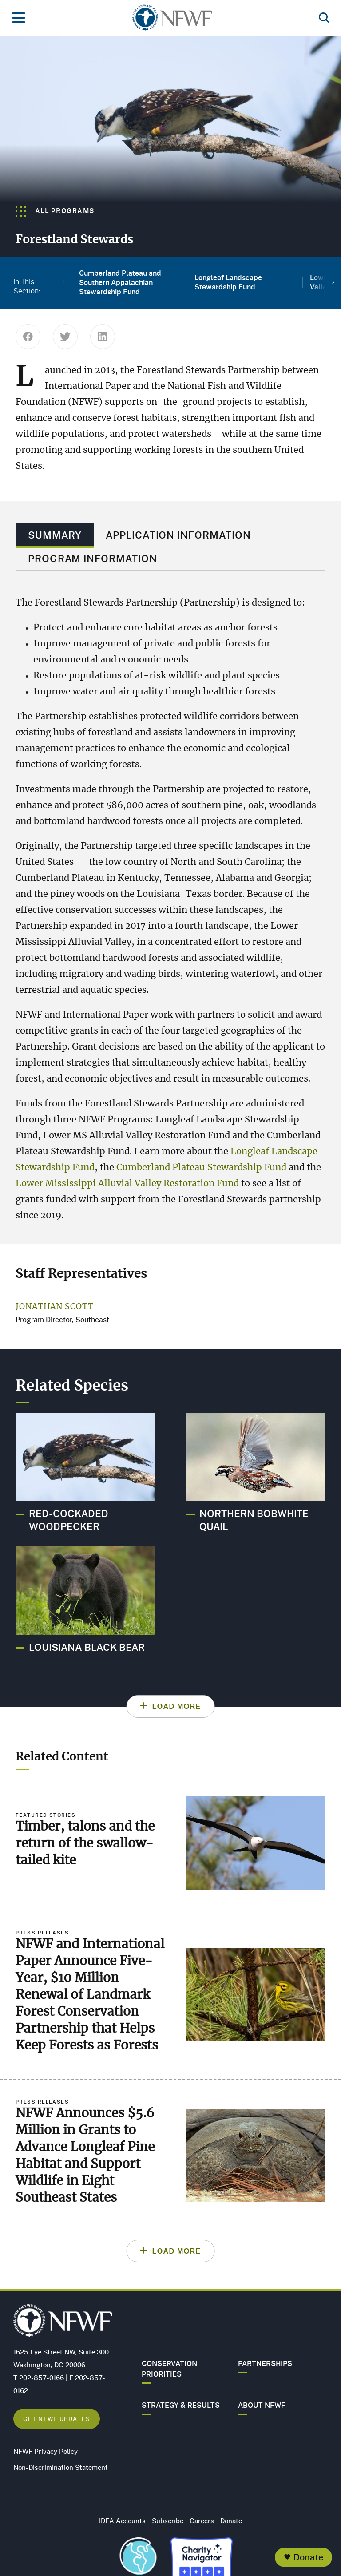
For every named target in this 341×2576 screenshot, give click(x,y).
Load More (176, 1706)
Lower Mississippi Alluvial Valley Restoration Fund (127, 1183)
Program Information (92, 558)
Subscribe (167, 2520)
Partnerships (265, 2363)
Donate (308, 2557)
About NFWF (261, 2405)
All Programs (55, 210)
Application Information (178, 534)
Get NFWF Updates (56, 2418)
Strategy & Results (181, 2405)
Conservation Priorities (169, 2368)
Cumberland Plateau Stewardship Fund (201, 1167)
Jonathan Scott (55, 1307)
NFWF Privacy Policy (45, 2451)
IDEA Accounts (122, 2520)
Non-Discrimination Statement (60, 2467)
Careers (202, 2520)
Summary (55, 534)
